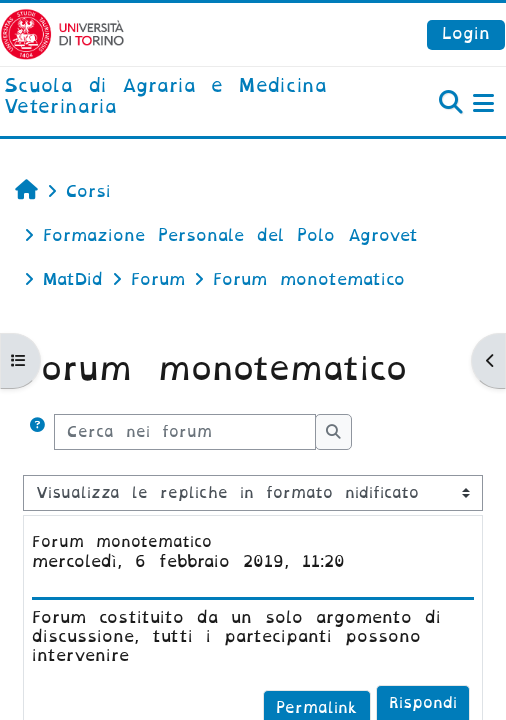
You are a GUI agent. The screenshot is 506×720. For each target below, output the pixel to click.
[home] (168, 97)
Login (466, 33)
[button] (37, 432)
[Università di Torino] (62, 33)
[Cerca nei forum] (185, 432)
